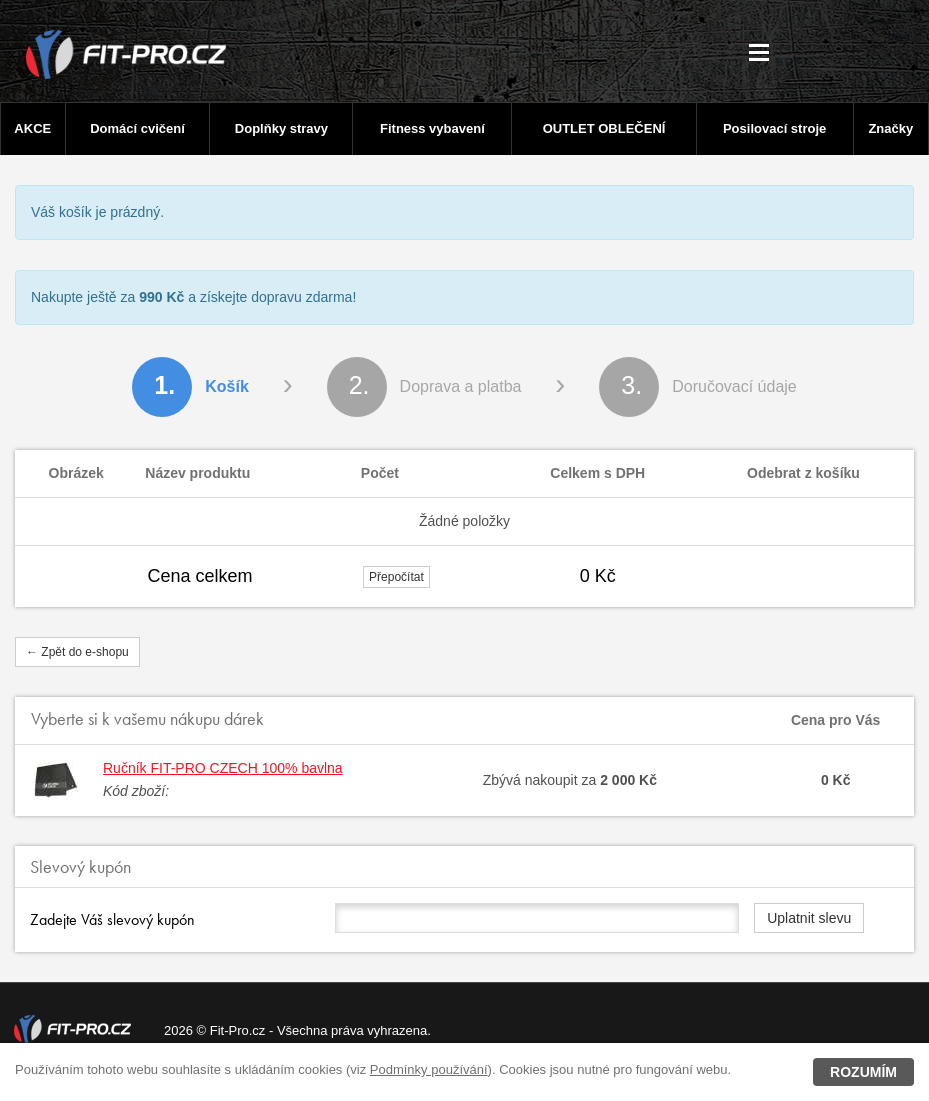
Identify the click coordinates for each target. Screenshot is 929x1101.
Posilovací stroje (774, 128)
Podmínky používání (429, 1069)
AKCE (32, 128)
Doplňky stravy (281, 128)
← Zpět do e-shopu (77, 652)
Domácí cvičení (137, 128)
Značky (890, 128)
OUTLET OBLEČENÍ (604, 128)
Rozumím (863, 1072)
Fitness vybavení (432, 128)
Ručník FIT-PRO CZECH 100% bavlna (223, 768)
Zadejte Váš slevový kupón (112, 919)
